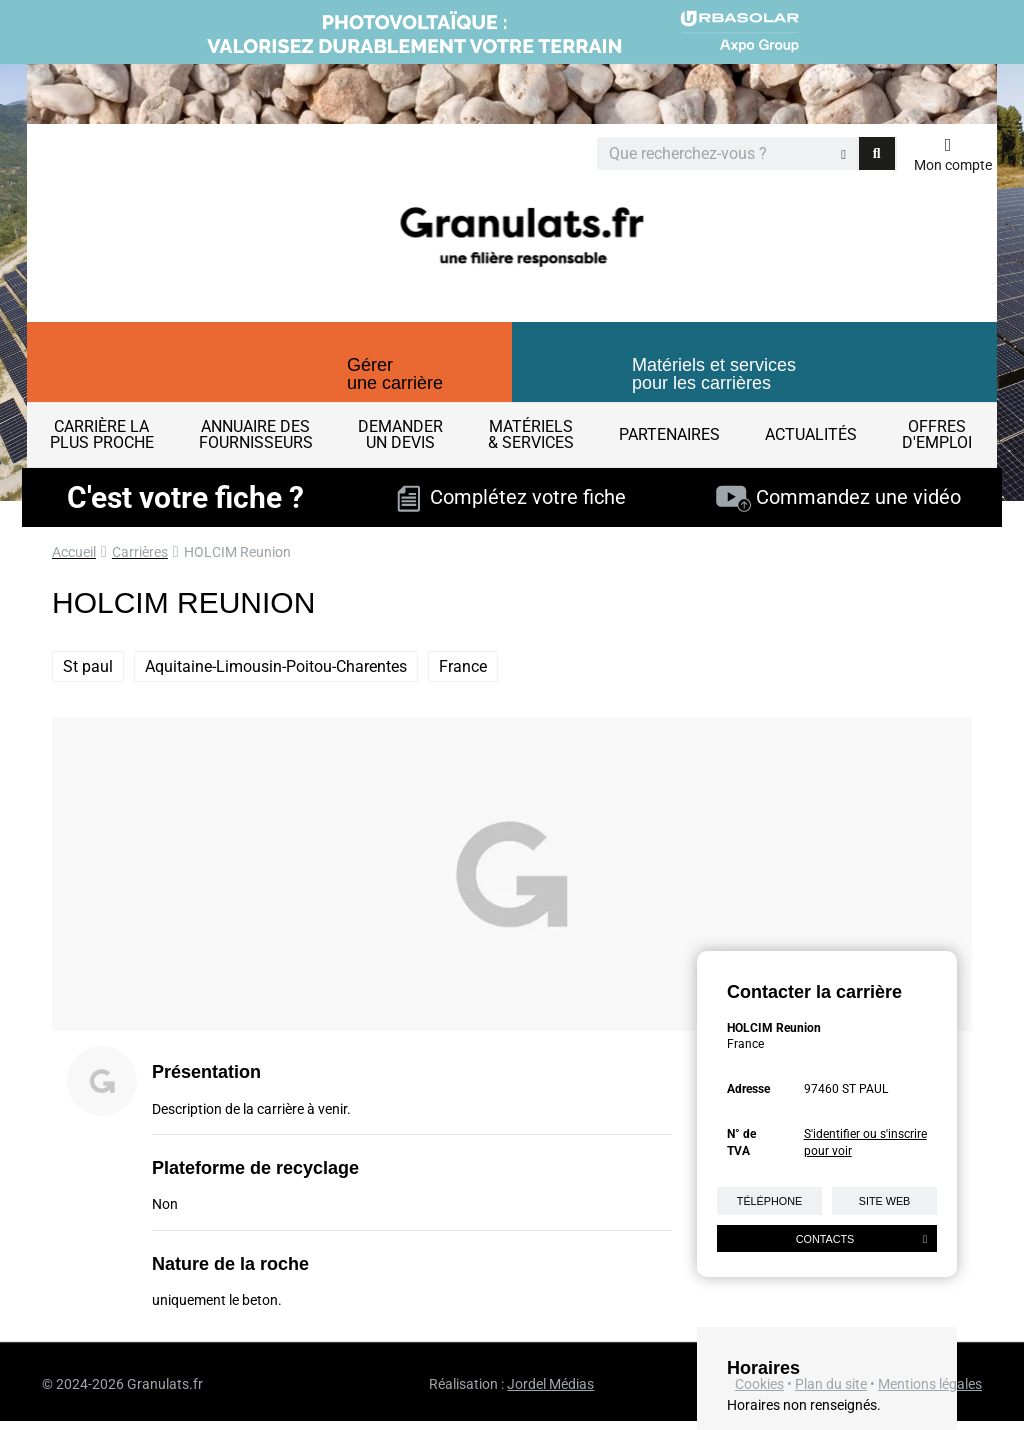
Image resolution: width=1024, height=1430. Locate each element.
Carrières (140, 552)
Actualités (811, 434)
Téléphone (769, 1201)
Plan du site (831, 1384)
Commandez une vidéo (838, 497)
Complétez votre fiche (511, 497)
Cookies (759, 1384)
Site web (885, 1201)
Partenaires (669, 434)
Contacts (861, 1239)
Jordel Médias (550, 1384)
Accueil (74, 552)
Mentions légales (930, 1384)
